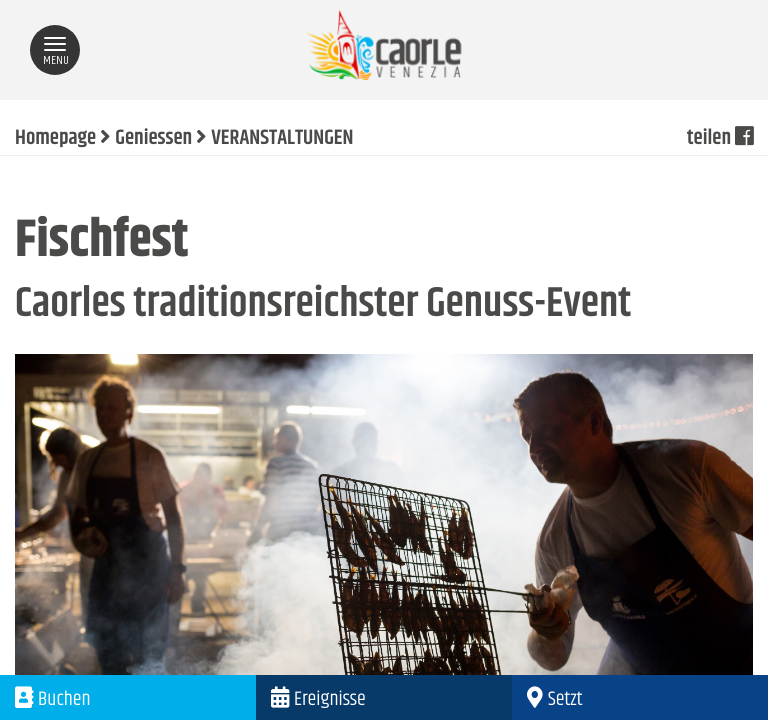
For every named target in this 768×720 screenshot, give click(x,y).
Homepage (55, 139)
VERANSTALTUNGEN (282, 139)
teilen (720, 139)
